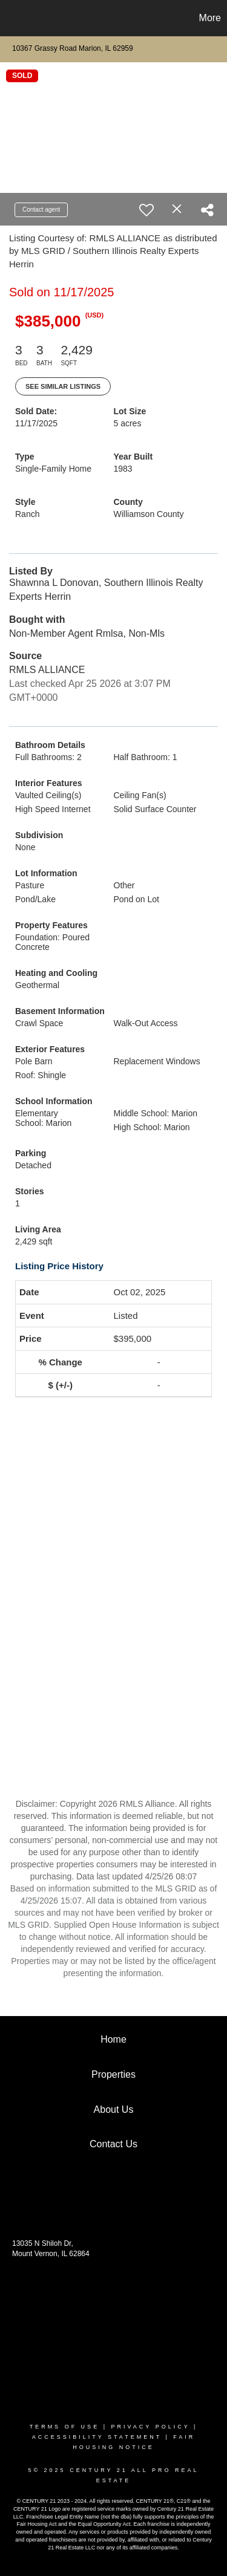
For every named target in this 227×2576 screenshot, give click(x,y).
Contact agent (41, 209)
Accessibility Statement (97, 2437)
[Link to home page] (11, 18)
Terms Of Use (65, 2427)
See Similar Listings (62, 386)
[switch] (146, 210)
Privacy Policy (150, 2427)
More (210, 18)
